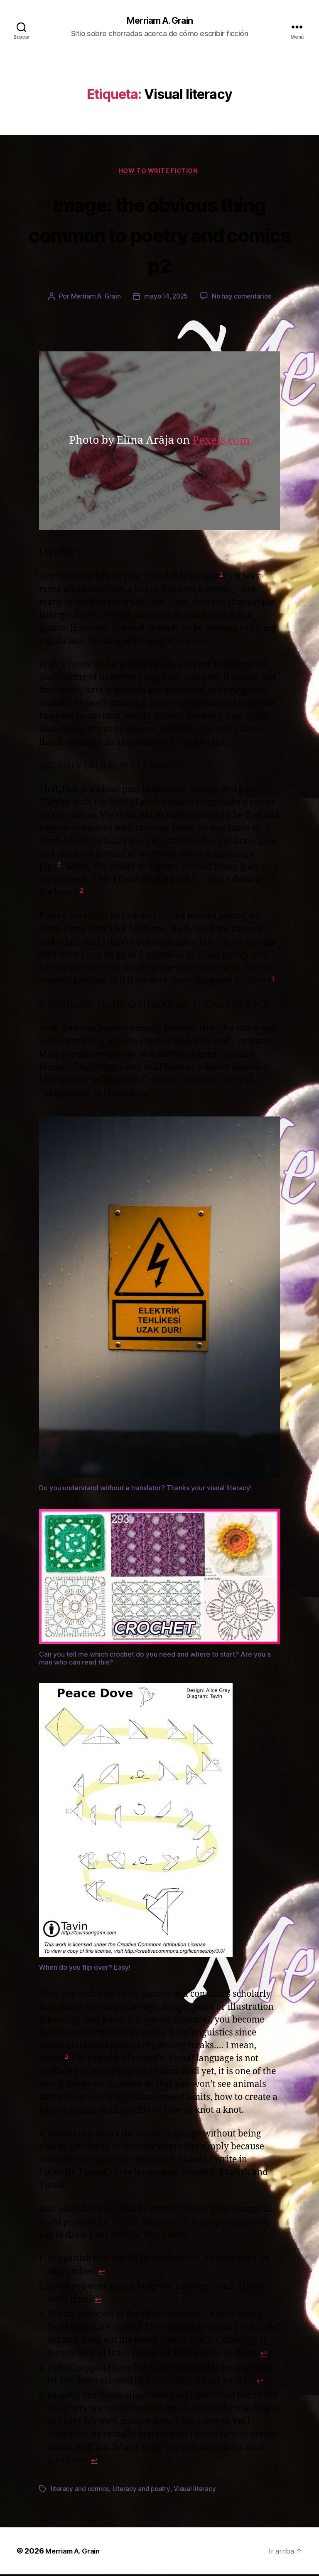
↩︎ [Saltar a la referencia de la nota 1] (102, 2273)
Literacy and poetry (142, 2491)
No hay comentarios (243, 298)
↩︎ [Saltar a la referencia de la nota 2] (98, 2301)
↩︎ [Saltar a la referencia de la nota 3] (264, 2355)
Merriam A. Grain (159, 21)
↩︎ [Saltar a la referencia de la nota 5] (94, 2462)
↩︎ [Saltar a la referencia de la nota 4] (260, 2382)
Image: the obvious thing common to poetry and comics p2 (160, 235)
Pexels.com (221, 442)
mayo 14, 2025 (166, 298)
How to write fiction (159, 173)
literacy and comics (80, 2491)
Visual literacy (197, 2491)
